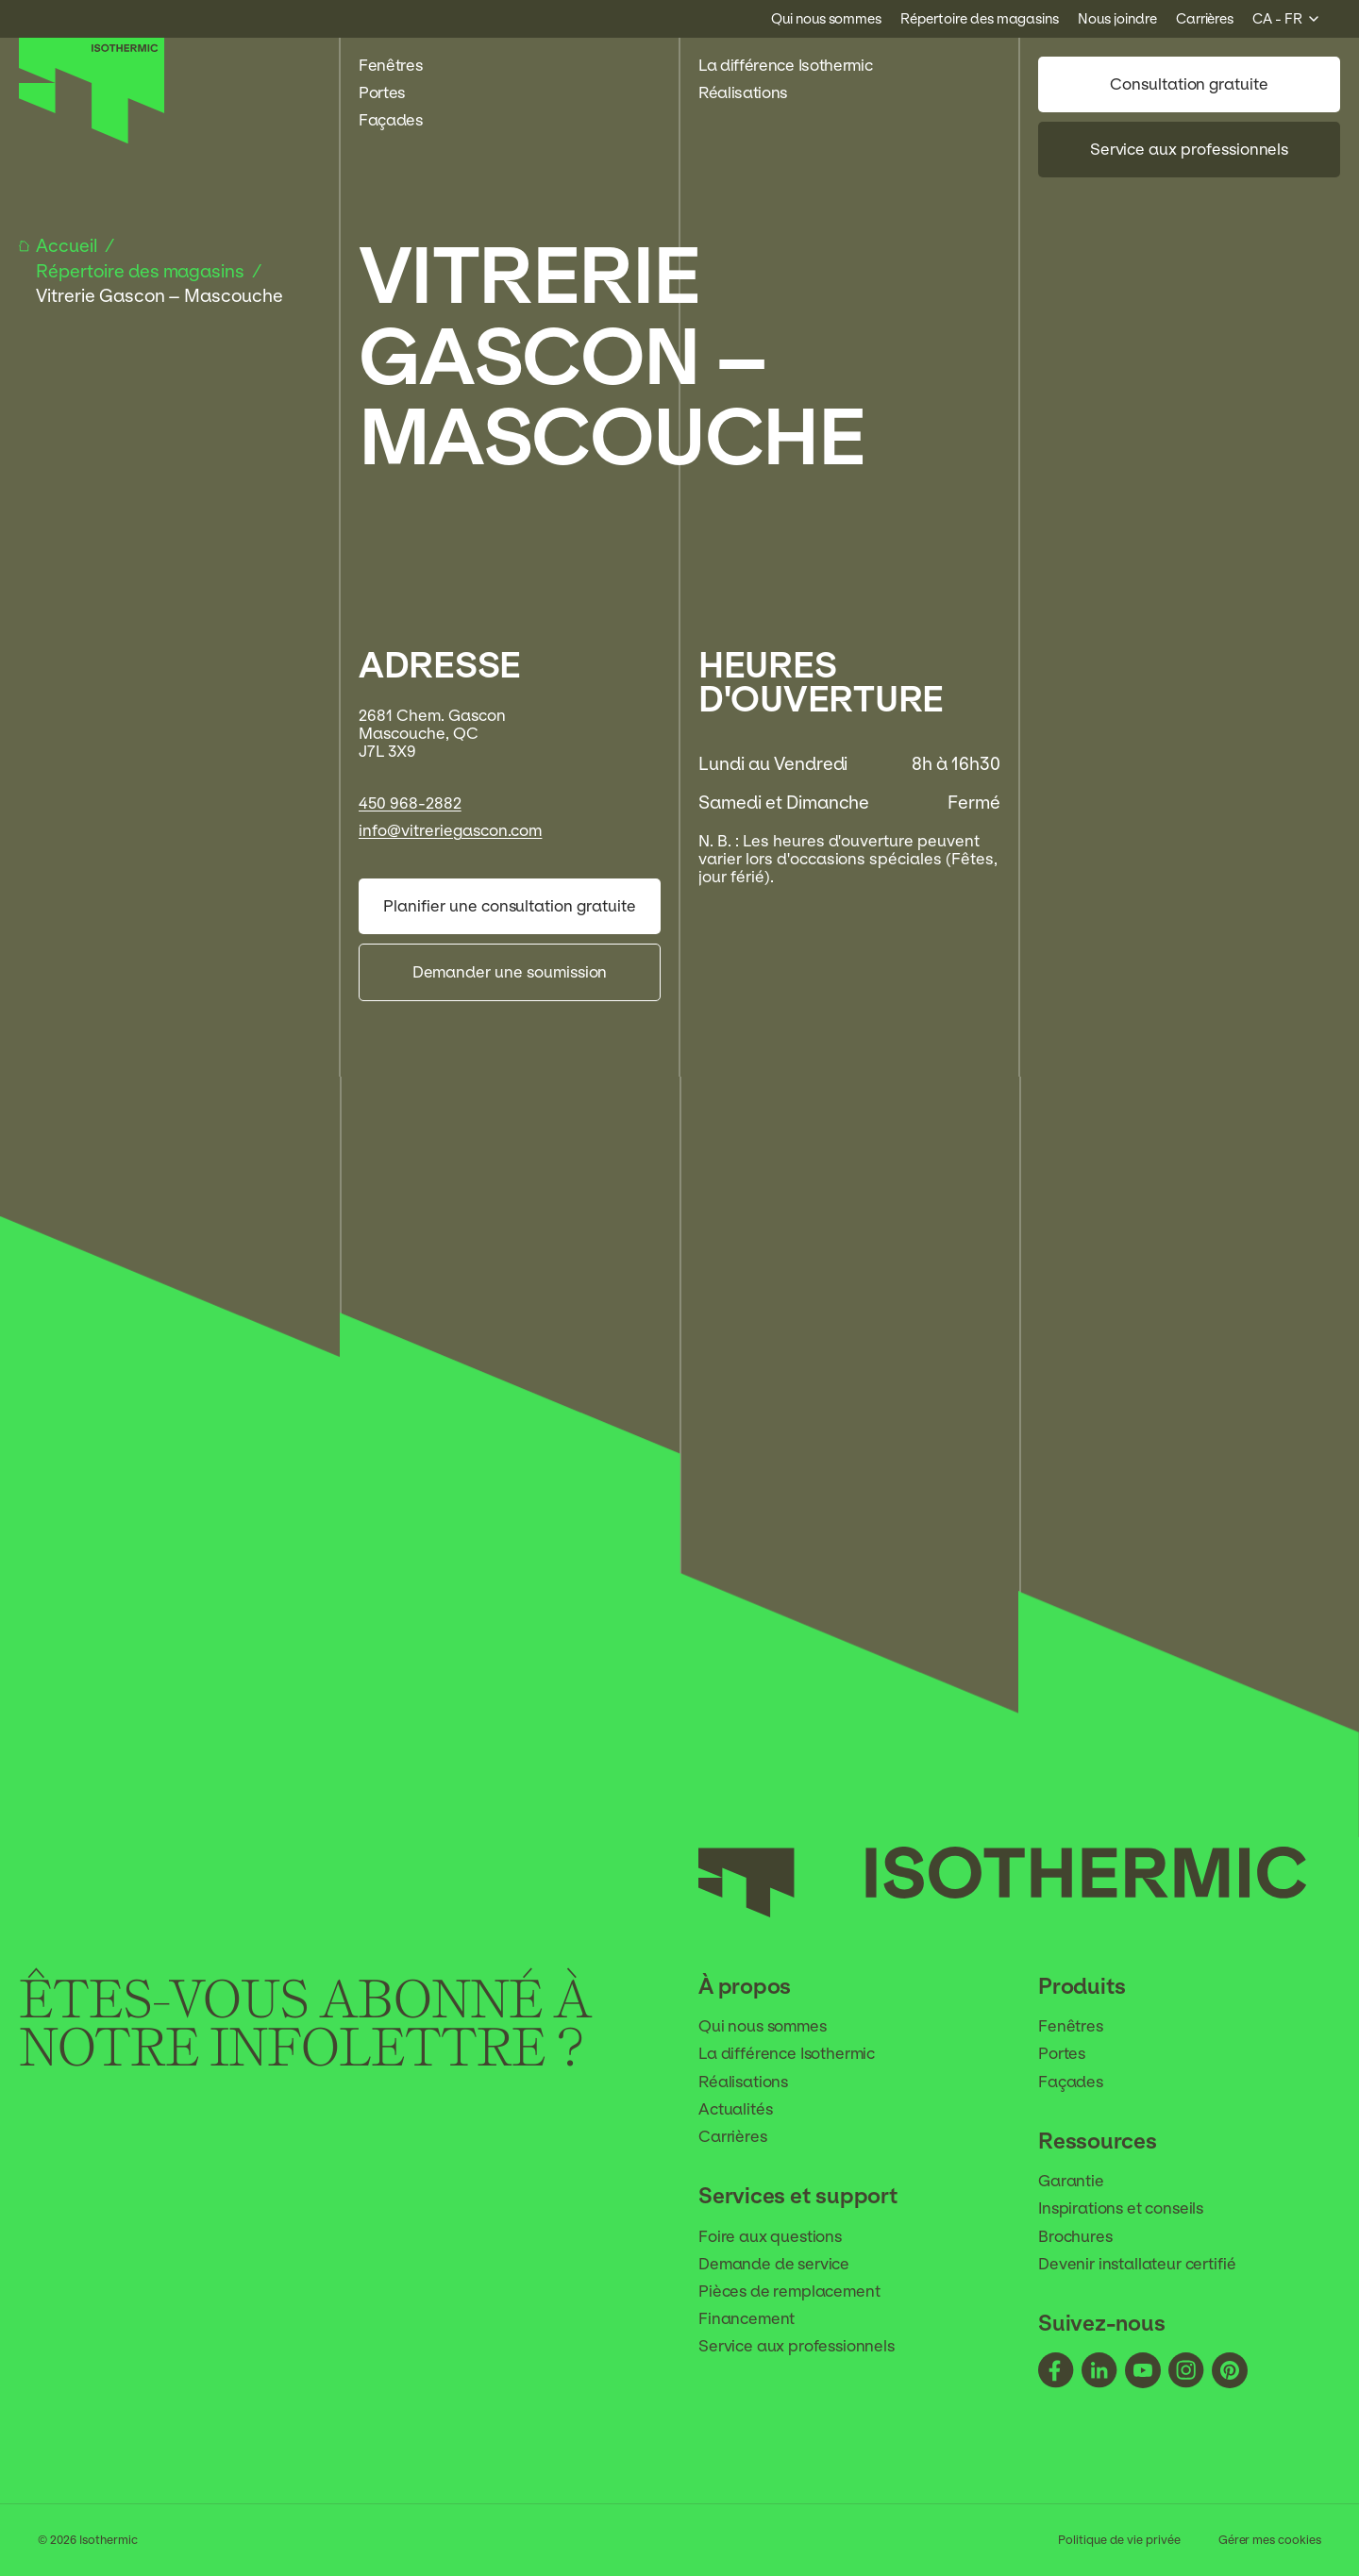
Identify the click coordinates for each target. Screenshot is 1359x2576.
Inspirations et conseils (1133, 2208)
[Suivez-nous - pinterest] (1230, 2372)
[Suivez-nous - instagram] (1186, 2372)
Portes (392, 93)
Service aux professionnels (1189, 150)
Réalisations (753, 93)
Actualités (747, 2109)
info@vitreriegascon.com (450, 831)
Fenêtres (401, 66)
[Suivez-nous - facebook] (1056, 2372)
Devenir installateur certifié (1149, 2264)
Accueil (68, 246)
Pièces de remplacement (801, 2291)
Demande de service (786, 2264)
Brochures (1087, 2237)
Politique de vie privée (1119, 2540)
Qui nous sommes (774, 2026)
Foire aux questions (782, 2237)
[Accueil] (92, 139)
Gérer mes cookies (1269, 2540)
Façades (401, 120)
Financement (758, 2319)
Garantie (1083, 2181)
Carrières (745, 2137)
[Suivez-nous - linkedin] (1099, 2372)
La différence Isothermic (785, 66)
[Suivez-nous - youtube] (1143, 2372)
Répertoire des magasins (142, 271)
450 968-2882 (410, 803)
